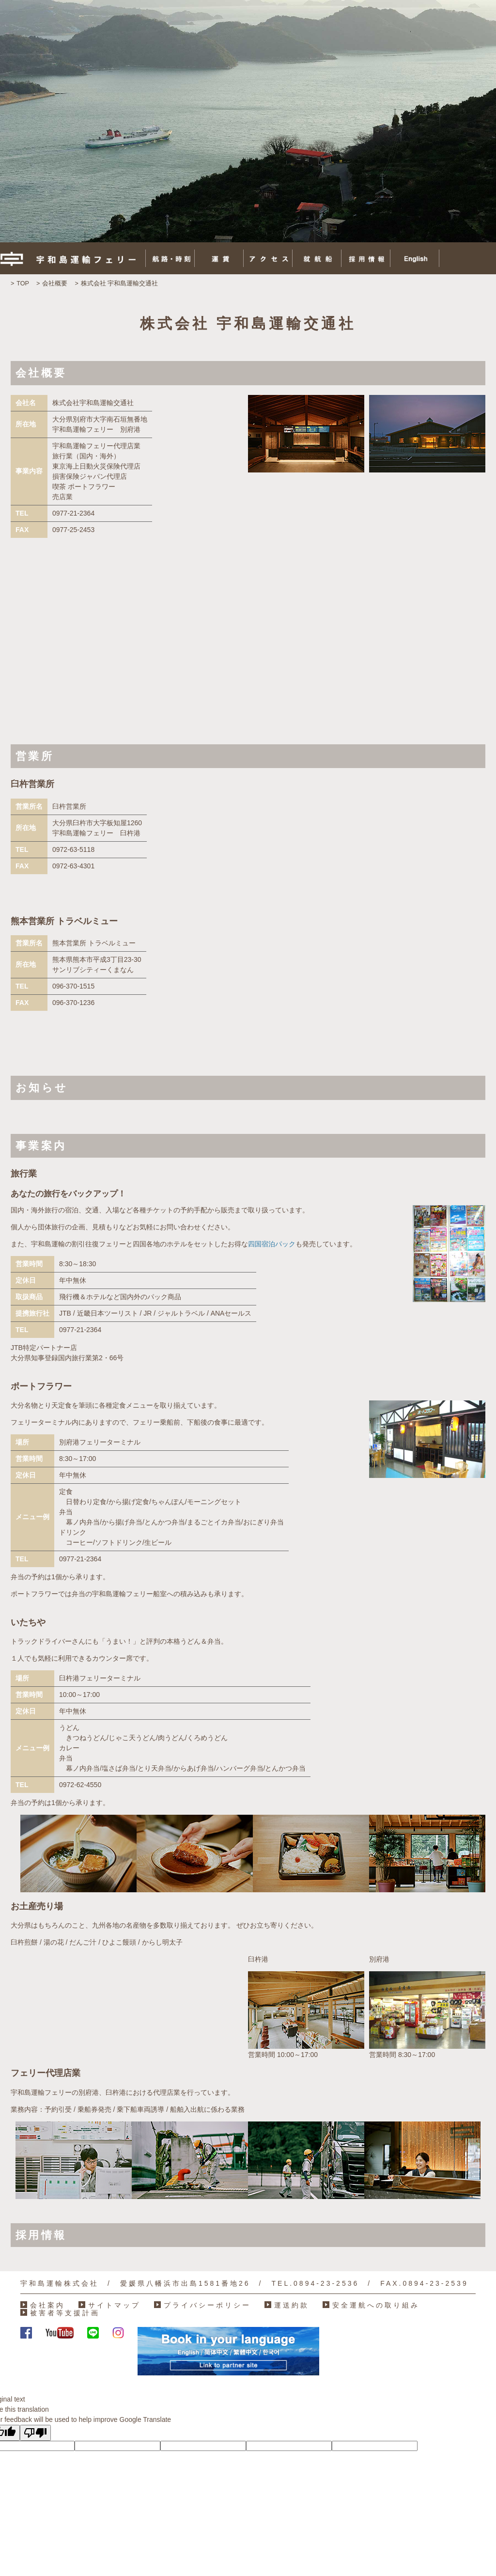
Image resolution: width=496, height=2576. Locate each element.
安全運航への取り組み (375, 2305)
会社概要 (54, 283)
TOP (22, 283)
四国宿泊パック (271, 1244)
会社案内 (47, 2305)
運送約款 (291, 2305)
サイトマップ (114, 2305)
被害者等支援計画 (65, 2313)
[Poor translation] (35, 2433)
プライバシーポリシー (207, 2305)
